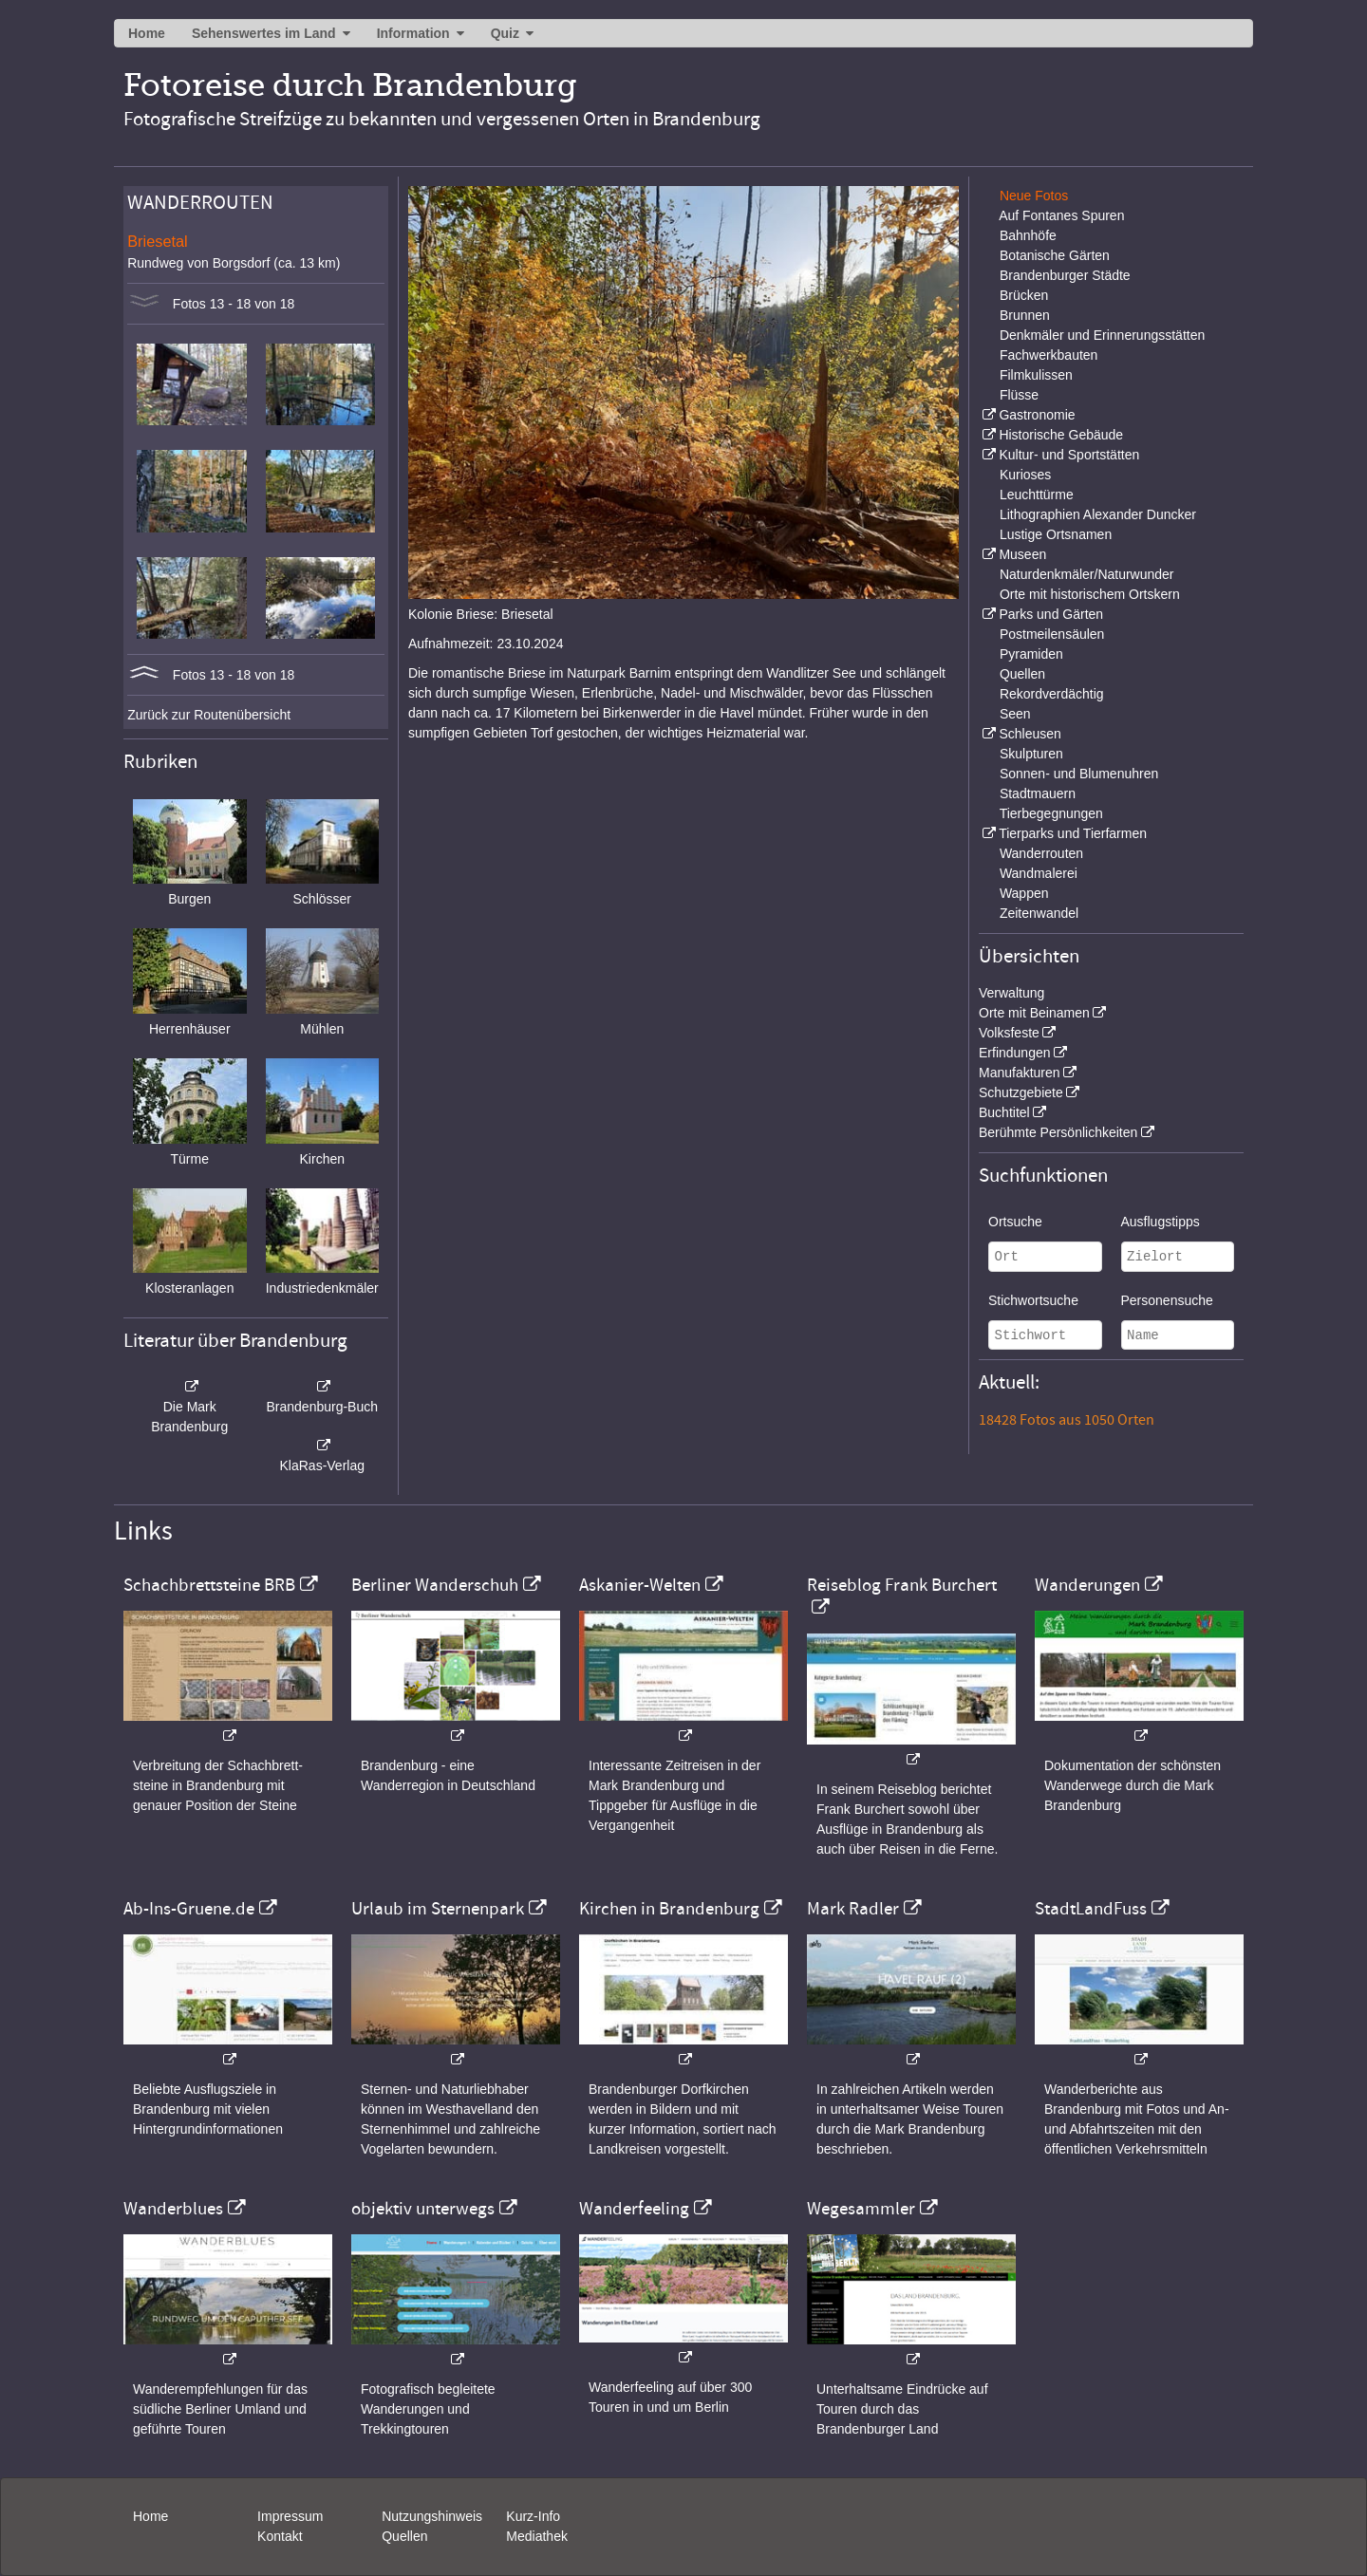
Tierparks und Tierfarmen (1073, 833)
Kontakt (279, 2536)
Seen (1015, 713)
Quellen (1022, 673)
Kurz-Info (533, 2516)
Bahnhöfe (1028, 235)
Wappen (1024, 893)
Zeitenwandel (1039, 913)
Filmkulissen (1036, 375)
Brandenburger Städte (1065, 275)
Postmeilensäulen (1052, 634)
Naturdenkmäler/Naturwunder (1087, 574)
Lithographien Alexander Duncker (1098, 514)
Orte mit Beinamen (1034, 1012)
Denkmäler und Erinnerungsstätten (1102, 335)
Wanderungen (1087, 1585)
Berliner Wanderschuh (434, 1585)
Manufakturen (1019, 1072)
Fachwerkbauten (1049, 355)
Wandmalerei (1038, 873)
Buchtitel (1004, 1112)
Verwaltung (1011, 992)
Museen (1022, 554)
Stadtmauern (1038, 793)
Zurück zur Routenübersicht (208, 714)
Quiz (505, 33)
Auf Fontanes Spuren (1061, 215)
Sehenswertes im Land (264, 33)
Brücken (1024, 295)
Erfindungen (1015, 1052)
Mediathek (537, 2536)
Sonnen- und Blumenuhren (1079, 773)
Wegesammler (861, 2208)
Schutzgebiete (1021, 1092)
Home (146, 33)
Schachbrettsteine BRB (209, 1585)
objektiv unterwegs (423, 2208)
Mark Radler (853, 1908)
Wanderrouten (1041, 853)
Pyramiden (1031, 654)
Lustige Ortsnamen (1056, 534)
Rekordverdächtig (1052, 693)
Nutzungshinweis (432, 2516)
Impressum (290, 2516)
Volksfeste (1009, 1032)
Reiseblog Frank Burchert (902, 1585)
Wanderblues (173, 2208)
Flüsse (1019, 394)
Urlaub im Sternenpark (437, 1908)
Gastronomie (1037, 414)
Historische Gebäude (1061, 434)
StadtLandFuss (1091, 1908)
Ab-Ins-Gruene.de (188, 1908)
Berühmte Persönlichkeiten (1058, 1132)
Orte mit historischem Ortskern (1090, 594)
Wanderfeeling (634, 2208)
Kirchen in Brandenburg (669, 1908)
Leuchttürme (1037, 494)
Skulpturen (1031, 753)
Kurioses (1025, 474)
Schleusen (1029, 733)
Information (413, 33)
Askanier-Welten (640, 1585)
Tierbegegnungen (1051, 813)
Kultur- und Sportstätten (1069, 454)
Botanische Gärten (1055, 255)
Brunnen (1025, 315)
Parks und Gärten (1051, 614)
